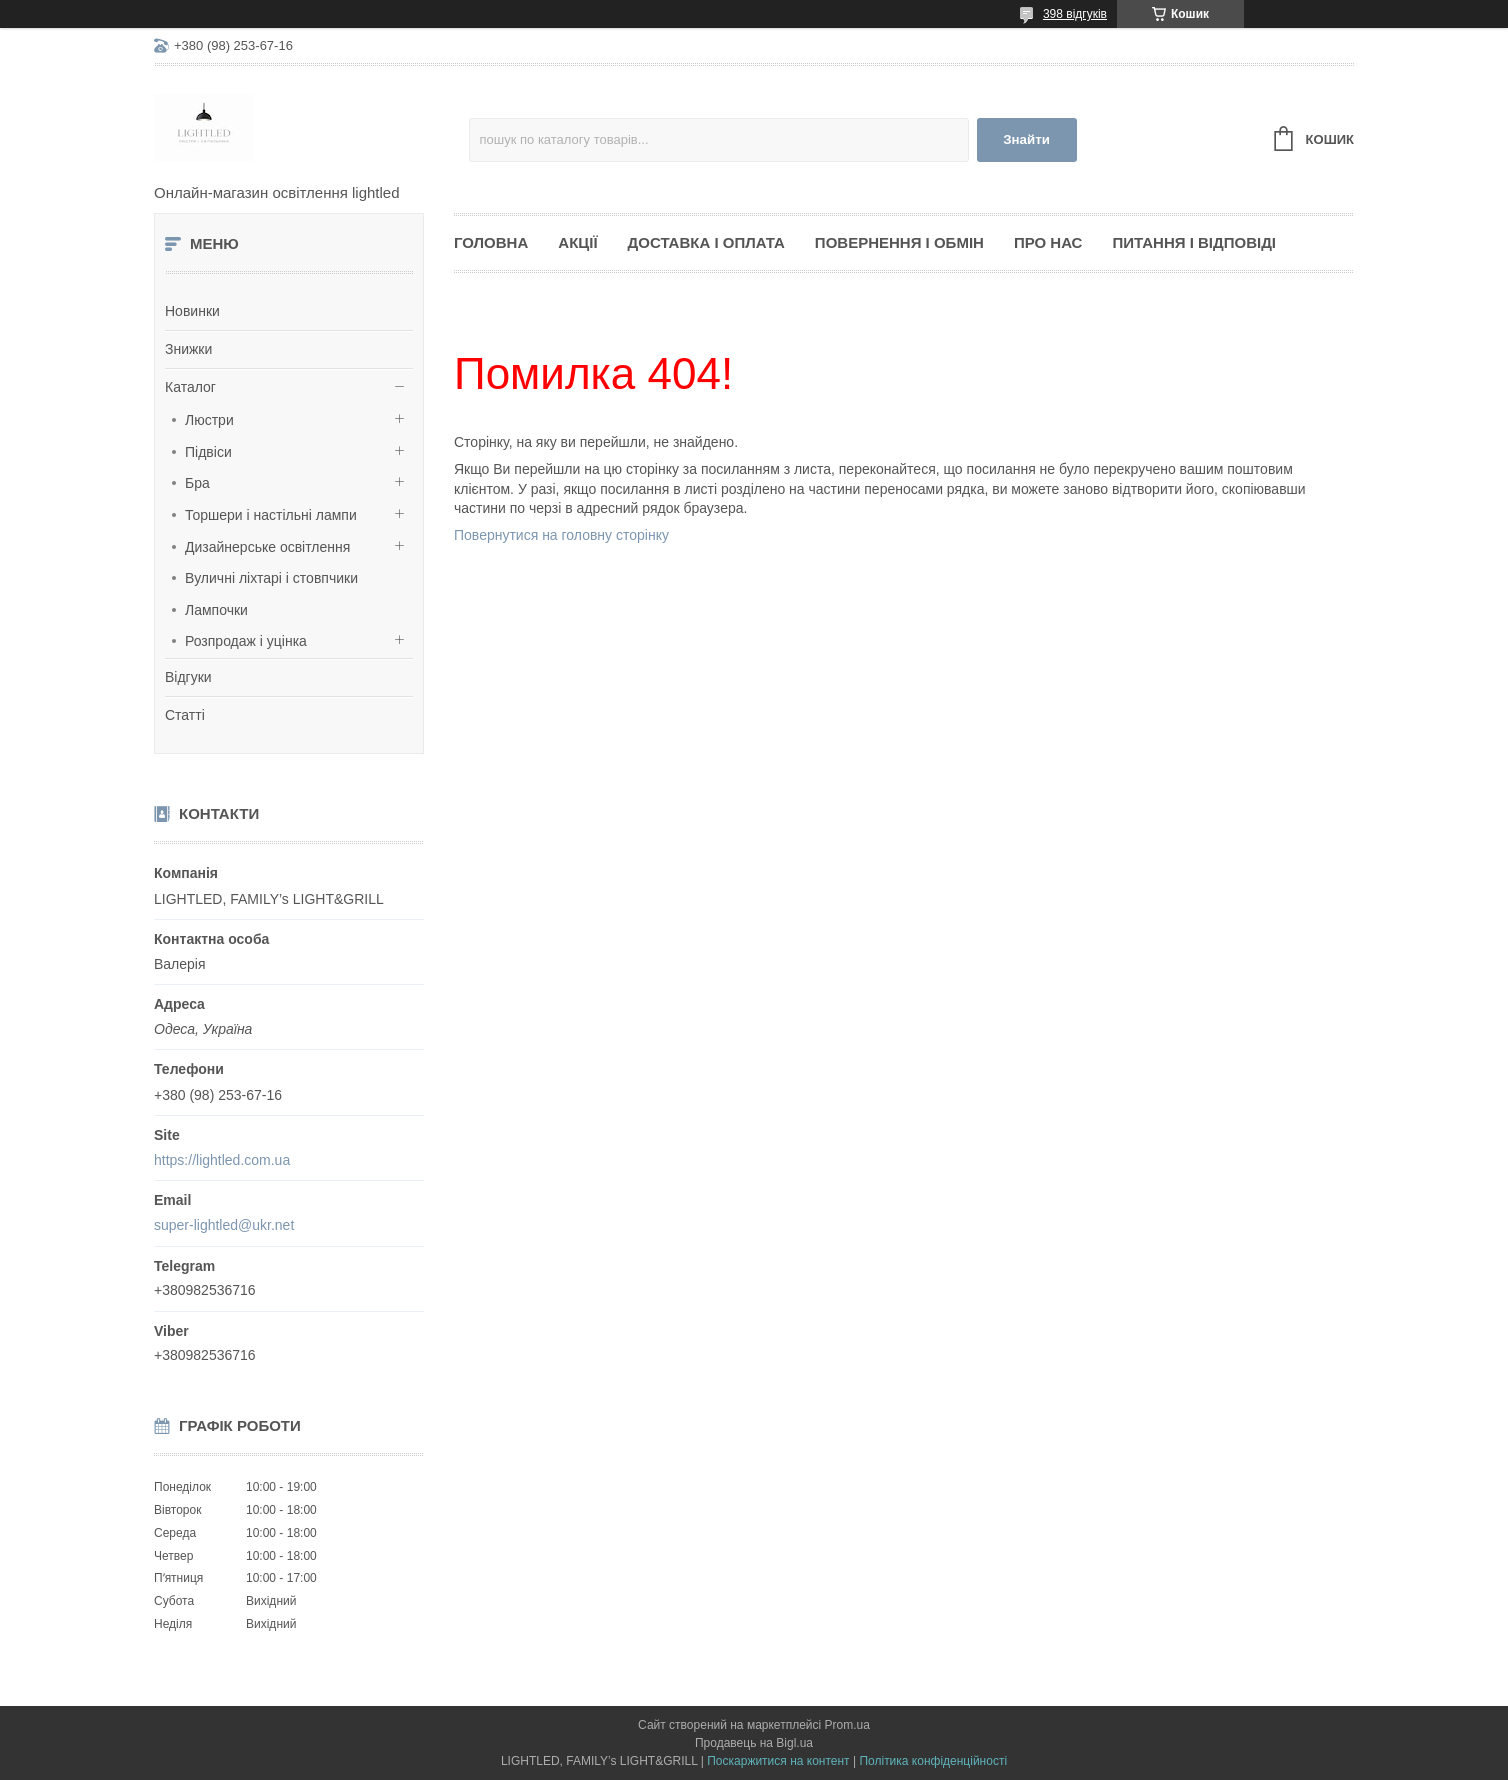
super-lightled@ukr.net (224, 1225)
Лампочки (216, 610)
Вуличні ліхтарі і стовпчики (271, 578)
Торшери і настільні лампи (271, 515)
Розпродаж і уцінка (246, 641)
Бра (197, 483)
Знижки (188, 349)
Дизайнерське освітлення (267, 547)
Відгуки (188, 677)
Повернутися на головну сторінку (561, 535)
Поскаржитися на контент (778, 1761)
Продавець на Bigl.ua (754, 1743)
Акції (577, 242)
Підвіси (208, 452)
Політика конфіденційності (933, 1761)
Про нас (1048, 242)
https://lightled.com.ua (222, 1160)
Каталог (190, 387)
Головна (491, 242)
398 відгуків (1075, 14)
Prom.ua (847, 1725)
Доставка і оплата (706, 242)
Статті (185, 715)
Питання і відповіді (1194, 242)
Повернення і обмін (899, 242)
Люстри (209, 420)
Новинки (192, 311)
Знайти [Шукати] (1026, 139)
